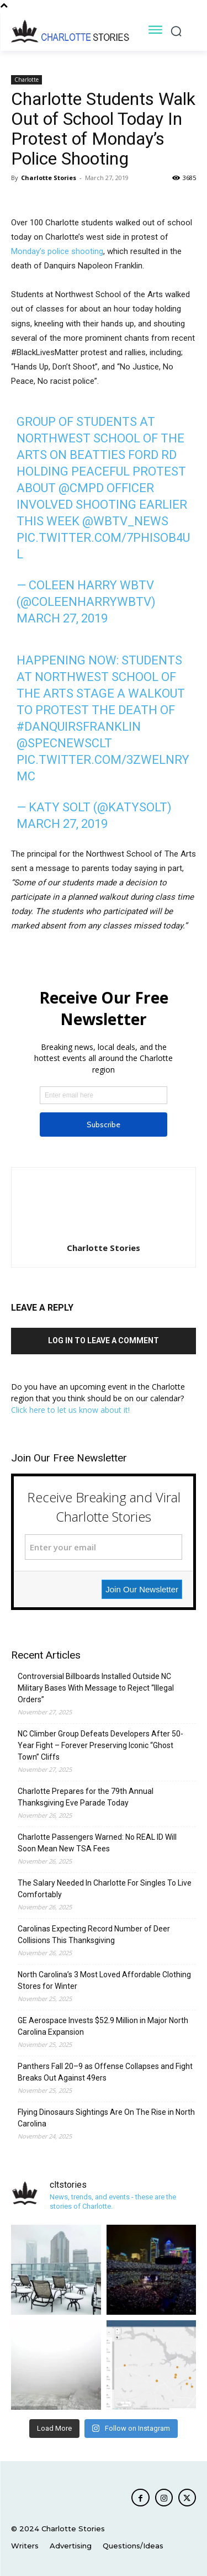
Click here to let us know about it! (70, 1410)
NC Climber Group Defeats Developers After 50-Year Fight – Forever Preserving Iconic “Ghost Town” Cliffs (100, 1745)
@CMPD (81, 488)
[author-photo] (103, 1232)
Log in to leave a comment (103, 1340)
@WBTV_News (125, 521)
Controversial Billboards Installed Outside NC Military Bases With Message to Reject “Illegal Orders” (96, 1688)
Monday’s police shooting (57, 251)
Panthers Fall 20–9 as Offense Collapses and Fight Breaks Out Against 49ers (105, 2072)
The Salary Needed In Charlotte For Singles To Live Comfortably (105, 1888)
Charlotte (26, 79)
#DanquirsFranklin (79, 726)
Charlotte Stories (48, 177)
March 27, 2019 (62, 618)
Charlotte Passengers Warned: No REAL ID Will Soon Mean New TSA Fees (97, 1843)
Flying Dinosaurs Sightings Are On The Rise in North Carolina (106, 2118)
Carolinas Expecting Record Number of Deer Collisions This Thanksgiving (94, 1934)
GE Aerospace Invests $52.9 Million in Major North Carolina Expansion (103, 2026)
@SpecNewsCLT (64, 743)
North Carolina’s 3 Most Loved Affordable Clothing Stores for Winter (104, 1980)
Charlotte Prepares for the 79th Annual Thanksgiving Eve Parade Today (85, 1797)
